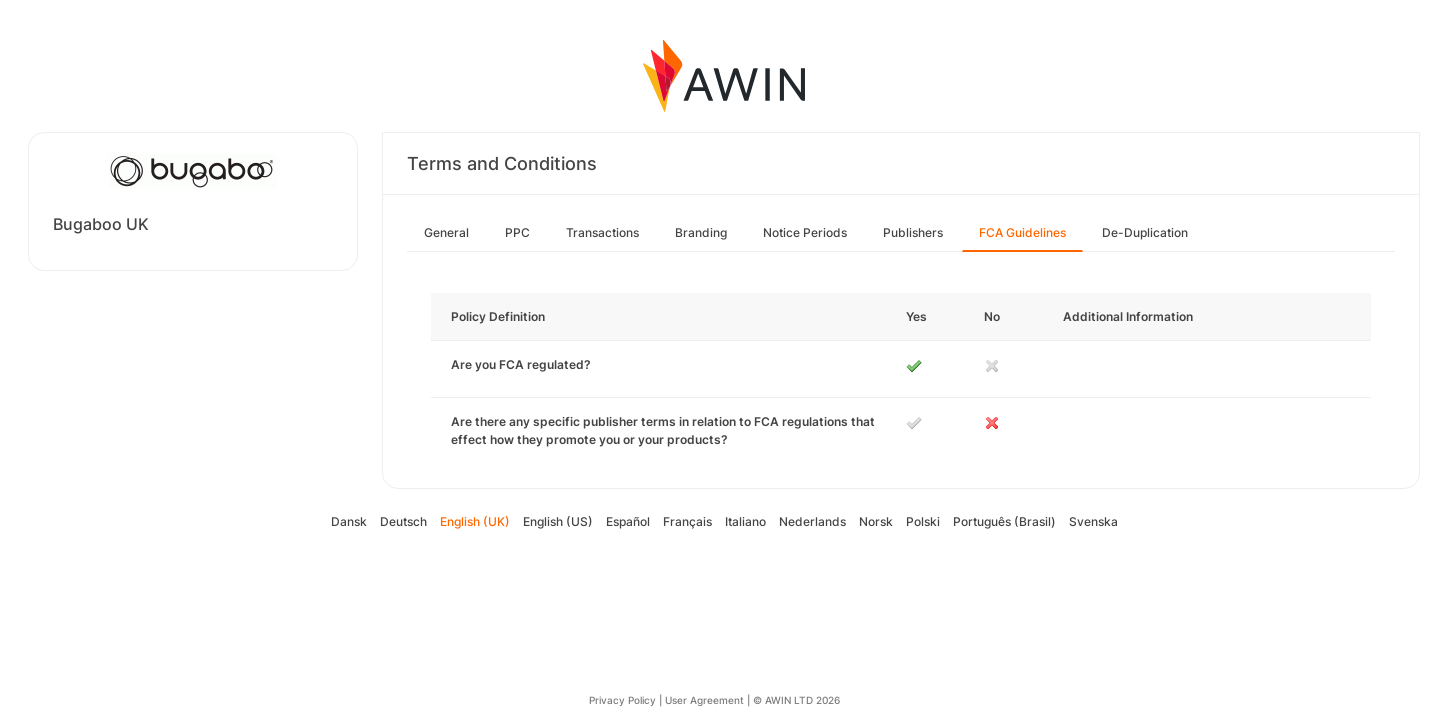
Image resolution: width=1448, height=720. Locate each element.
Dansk (349, 521)
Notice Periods (805, 232)
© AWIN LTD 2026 (796, 700)
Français (687, 521)
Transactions (602, 232)
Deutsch (403, 521)
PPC (517, 232)
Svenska (1093, 521)
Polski (923, 521)
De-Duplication (1145, 232)
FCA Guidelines (1022, 232)
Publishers (913, 232)
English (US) (558, 521)
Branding (701, 232)
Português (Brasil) (1004, 521)
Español (628, 521)
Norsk (876, 521)
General (446, 232)
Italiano (745, 521)
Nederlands (812, 521)
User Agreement (704, 700)
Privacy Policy (622, 700)
